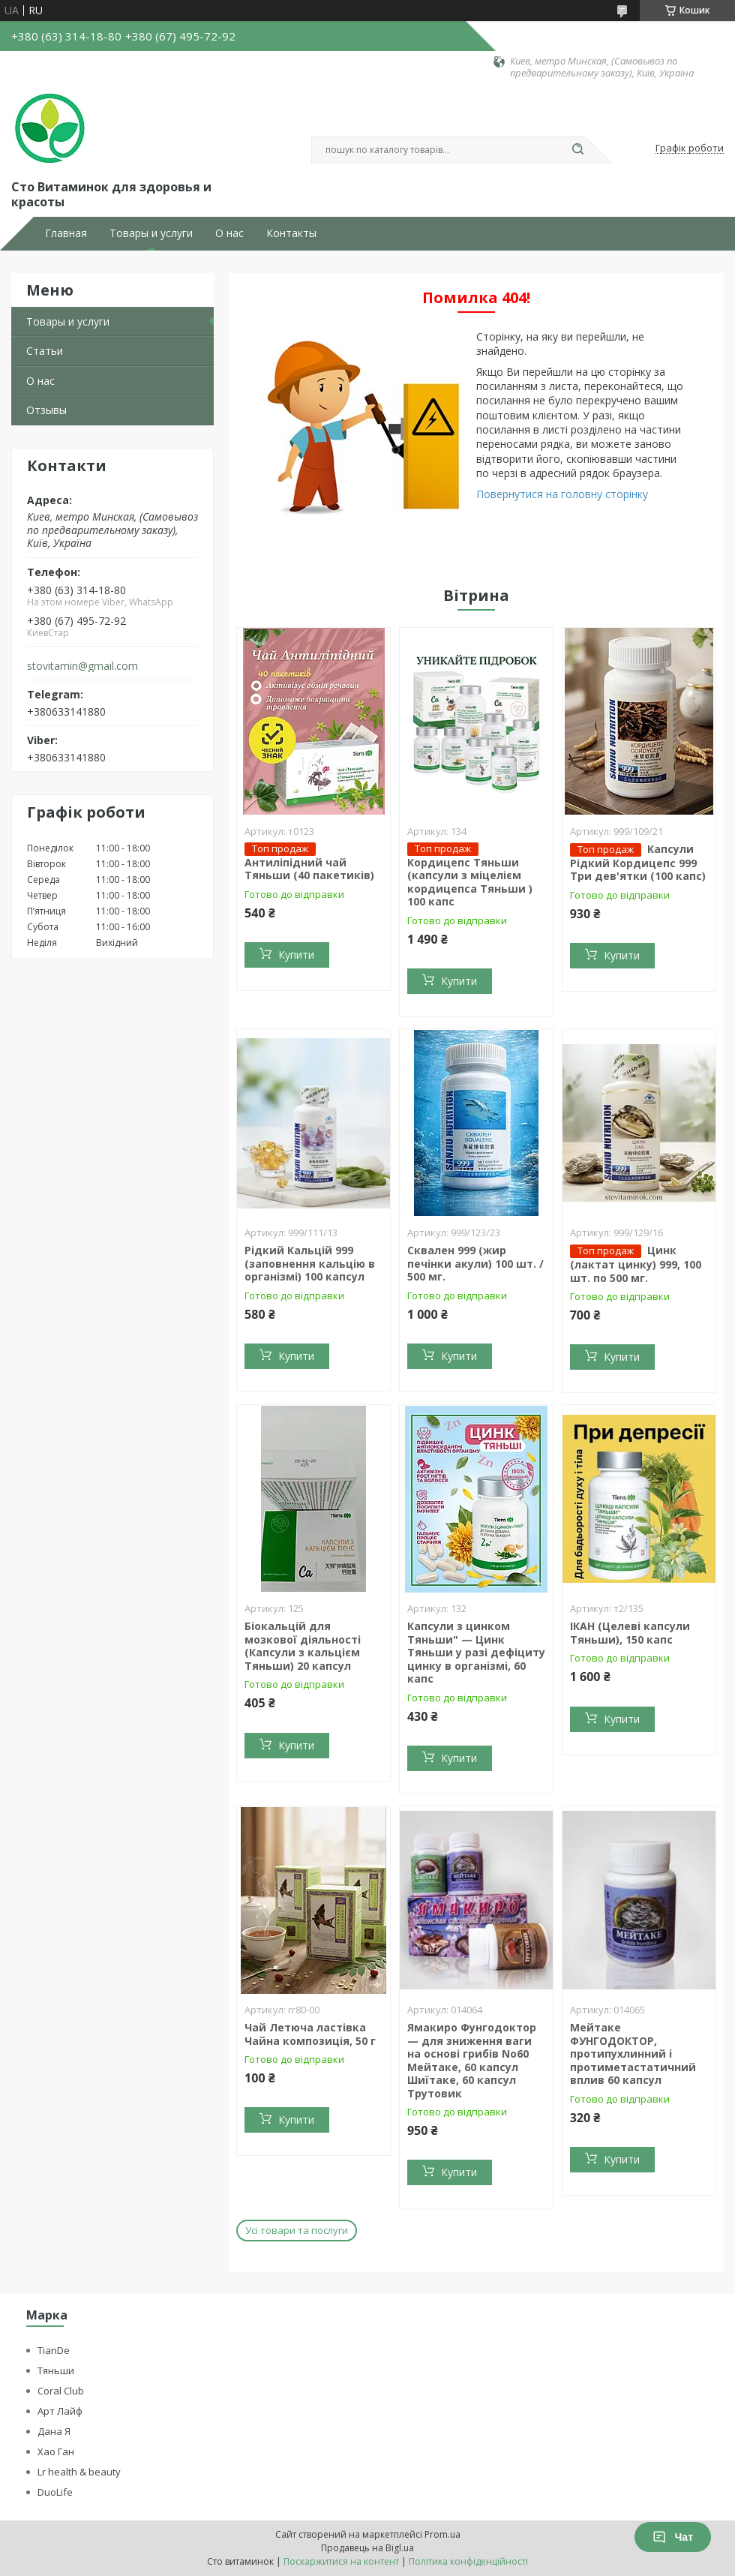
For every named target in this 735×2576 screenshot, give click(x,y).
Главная (66, 233)
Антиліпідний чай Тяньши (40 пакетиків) (309, 869)
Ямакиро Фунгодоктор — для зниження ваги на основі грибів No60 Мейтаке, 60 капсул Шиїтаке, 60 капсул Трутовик (471, 2060)
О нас (229, 233)
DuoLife (55, 2492)
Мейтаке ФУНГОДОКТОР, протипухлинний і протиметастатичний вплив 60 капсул (633, 2053)
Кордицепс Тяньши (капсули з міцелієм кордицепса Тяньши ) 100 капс (469, 882)
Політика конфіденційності (468, 2561)
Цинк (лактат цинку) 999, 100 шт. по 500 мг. (635, 1264)
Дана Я (54, 2431)
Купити (296, 954)
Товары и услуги (151, 233)
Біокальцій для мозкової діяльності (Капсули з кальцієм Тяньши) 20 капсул (302, 1646)
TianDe (54, 2350)
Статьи (44, 351)
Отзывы (46, 410)
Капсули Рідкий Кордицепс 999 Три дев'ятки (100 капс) (638, 863)
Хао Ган (56, 2451)
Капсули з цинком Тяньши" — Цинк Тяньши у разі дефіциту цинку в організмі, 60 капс (476, 1652)
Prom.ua (442, 2534)
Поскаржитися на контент (341, 2561)
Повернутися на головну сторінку (562, 494)
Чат (672, 2537)
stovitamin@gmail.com (82, 666)
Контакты (291, 233)
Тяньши (56, 2370)
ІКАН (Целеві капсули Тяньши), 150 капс (630, 1633)
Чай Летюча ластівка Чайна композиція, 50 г (310, 2034)
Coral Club (61, 2390)
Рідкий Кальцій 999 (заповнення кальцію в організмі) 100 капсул (309, 1263)
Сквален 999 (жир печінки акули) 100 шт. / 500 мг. (475, 1263)
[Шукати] (577, 150)
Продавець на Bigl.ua (367, 2547)
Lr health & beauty (79, 2471)
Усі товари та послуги (296, 2230)
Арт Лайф (60, 2411)
